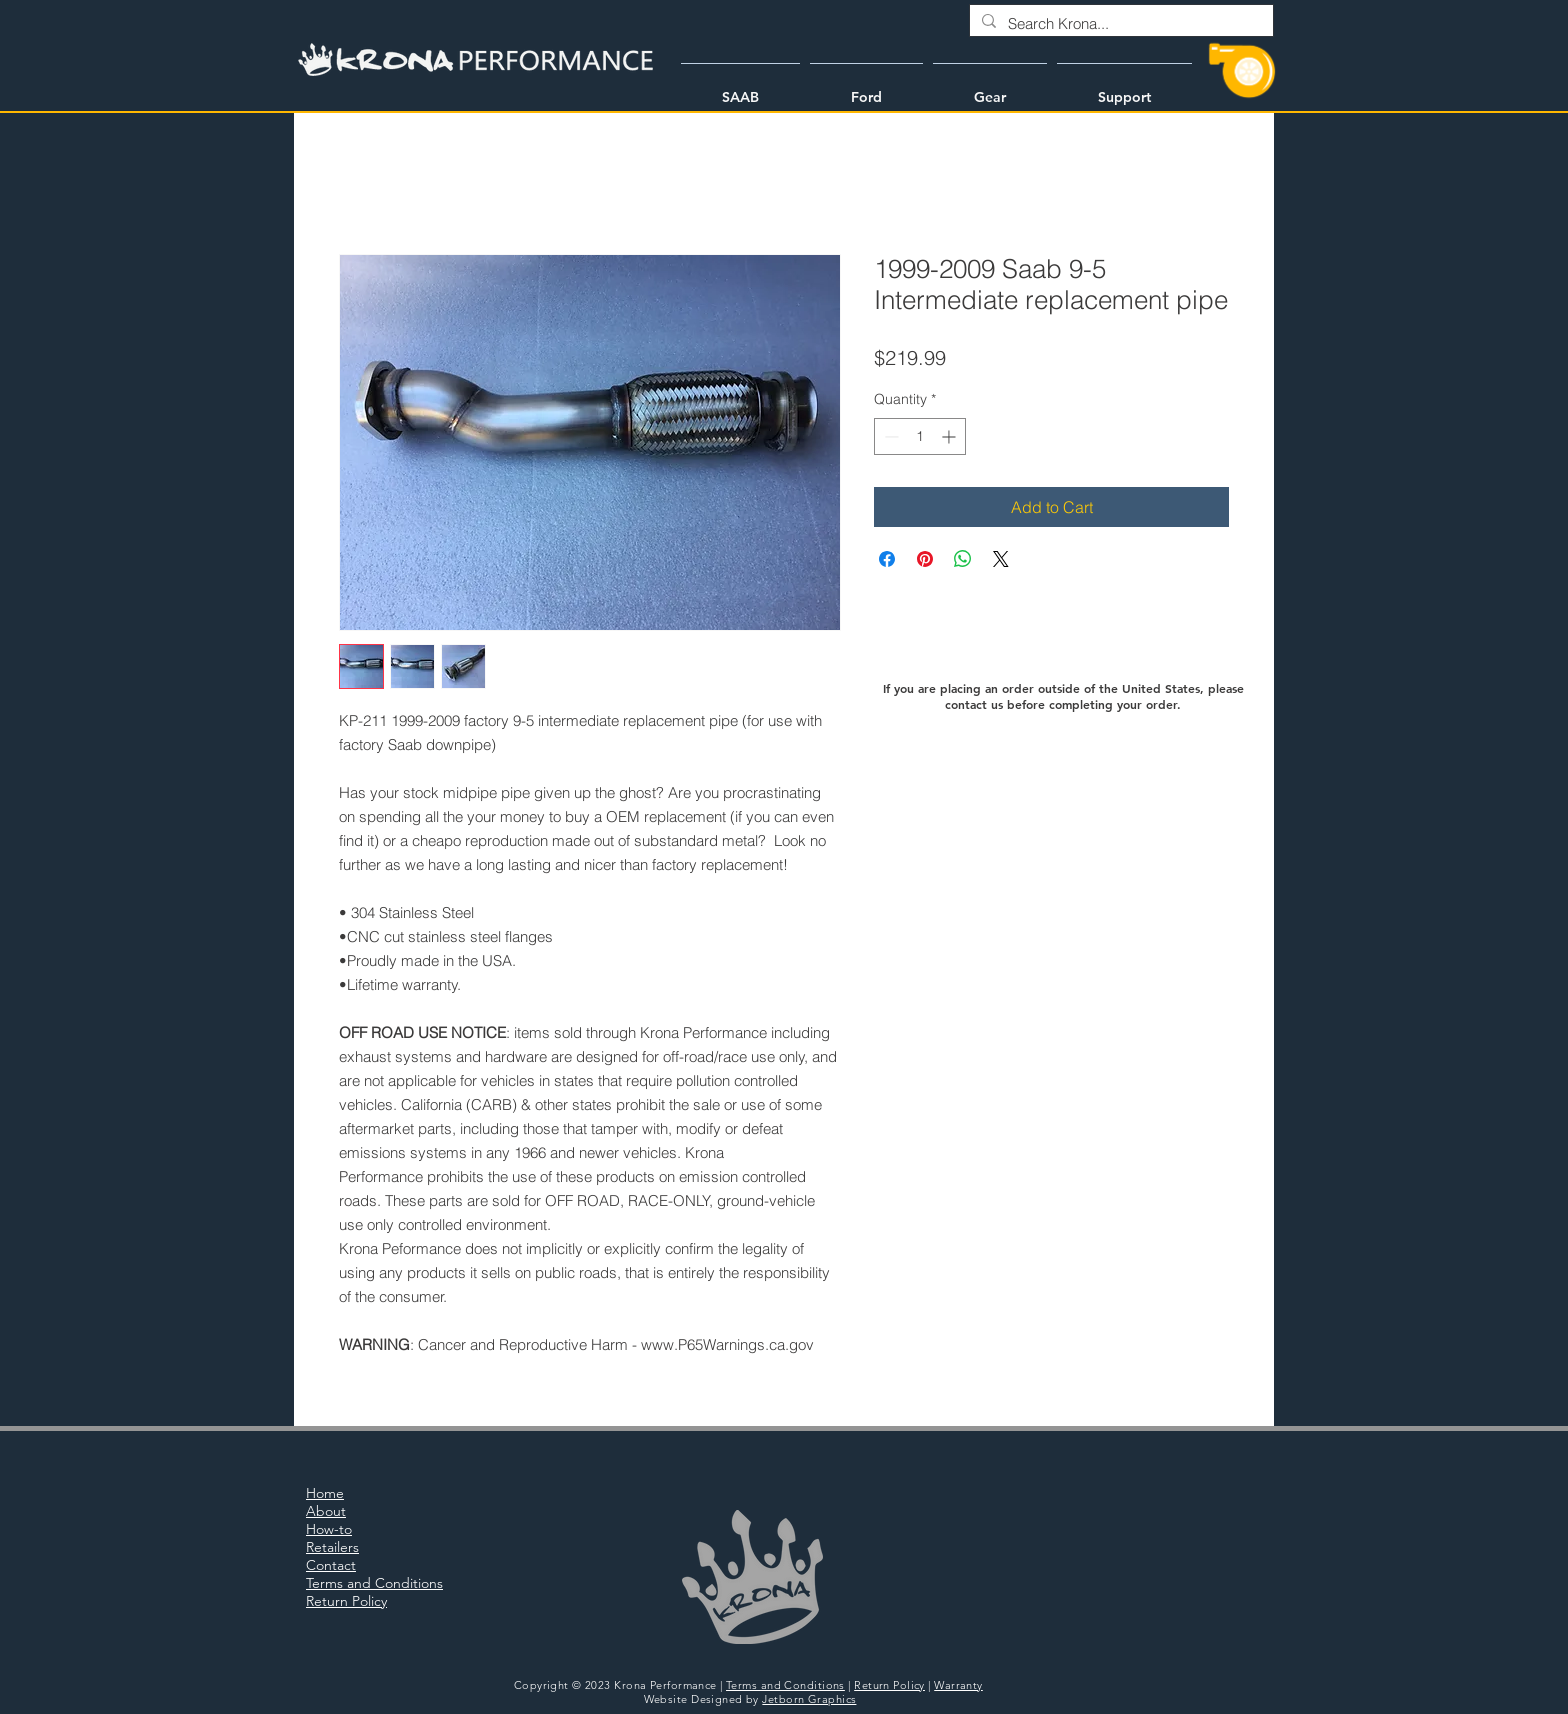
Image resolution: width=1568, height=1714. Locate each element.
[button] (740, 88)
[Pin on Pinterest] (925, 559)
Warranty (958, 1685)
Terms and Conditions (785, 1685)
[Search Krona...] (1119, 23)
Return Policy (889, 1685)
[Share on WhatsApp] (963, 559)
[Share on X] (1001, 559)
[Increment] (950, 436)
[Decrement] (889, 436)
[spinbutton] (920, 436)
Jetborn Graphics (809, 1699)
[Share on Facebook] (887, 559)
